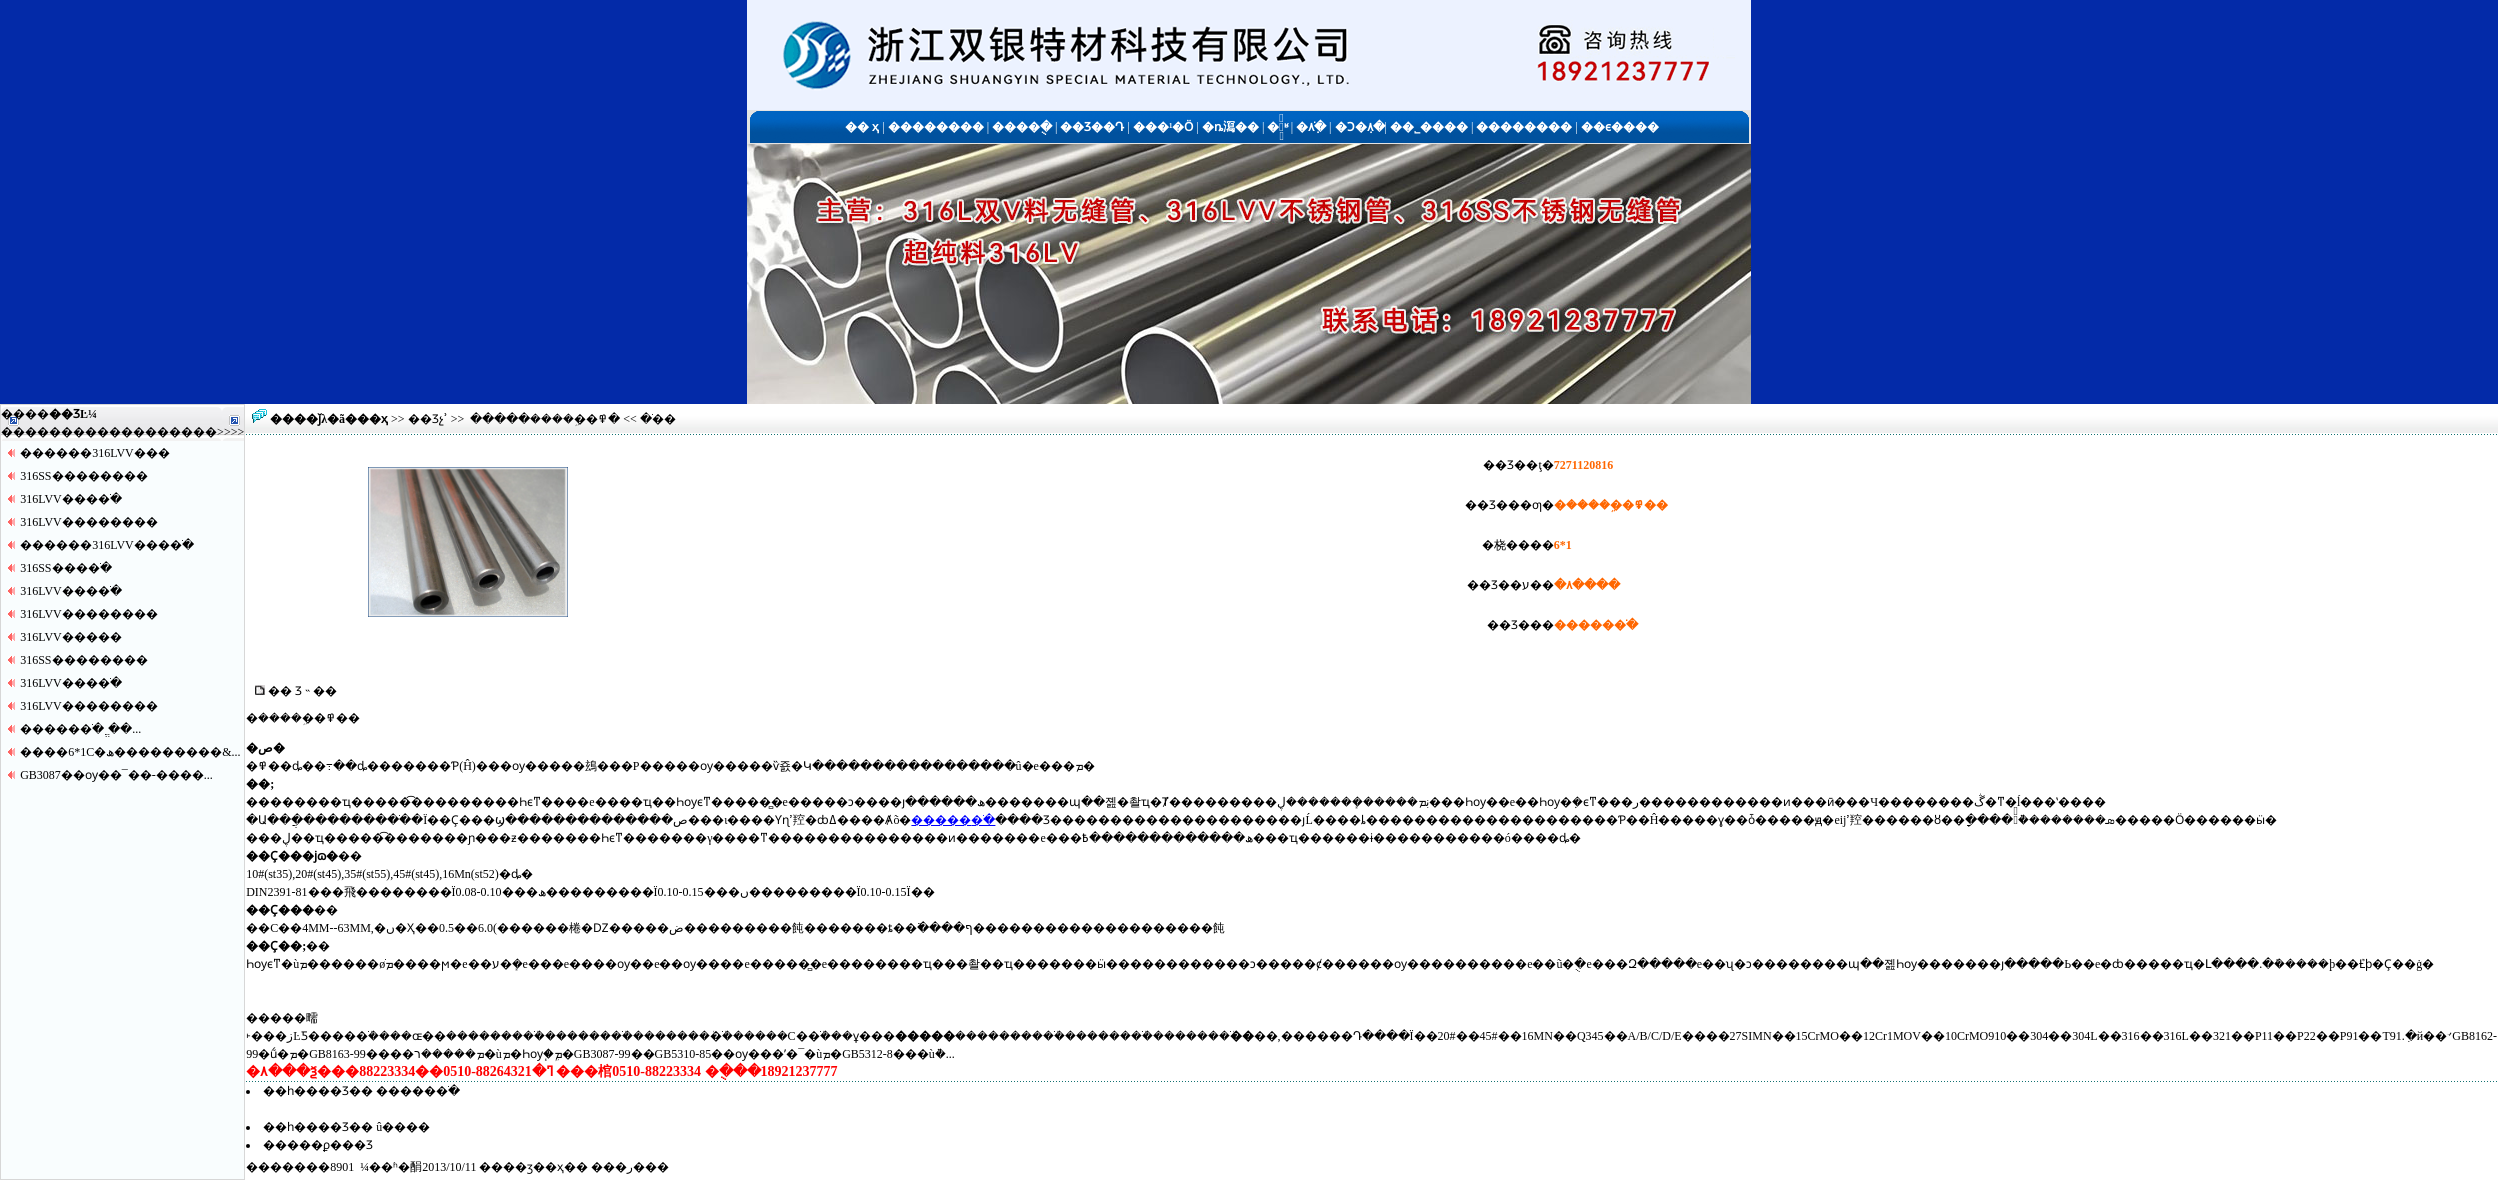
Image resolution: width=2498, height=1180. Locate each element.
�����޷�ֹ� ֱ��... (80, 729)
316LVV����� (71, 637)
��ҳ (372, 419)
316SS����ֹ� (65, 568)
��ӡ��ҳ (533, 1167)
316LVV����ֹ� (71, 499)
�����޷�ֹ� (953, 820)
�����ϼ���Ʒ (318, 1145)
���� (193, 432)
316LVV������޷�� (89, 522)
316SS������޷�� (83, 476)
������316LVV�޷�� (95, 453)
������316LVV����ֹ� (107, 545)
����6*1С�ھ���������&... (130, 752)
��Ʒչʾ (428, 419)
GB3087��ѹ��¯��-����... (116, 775)
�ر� (630, 1167)
